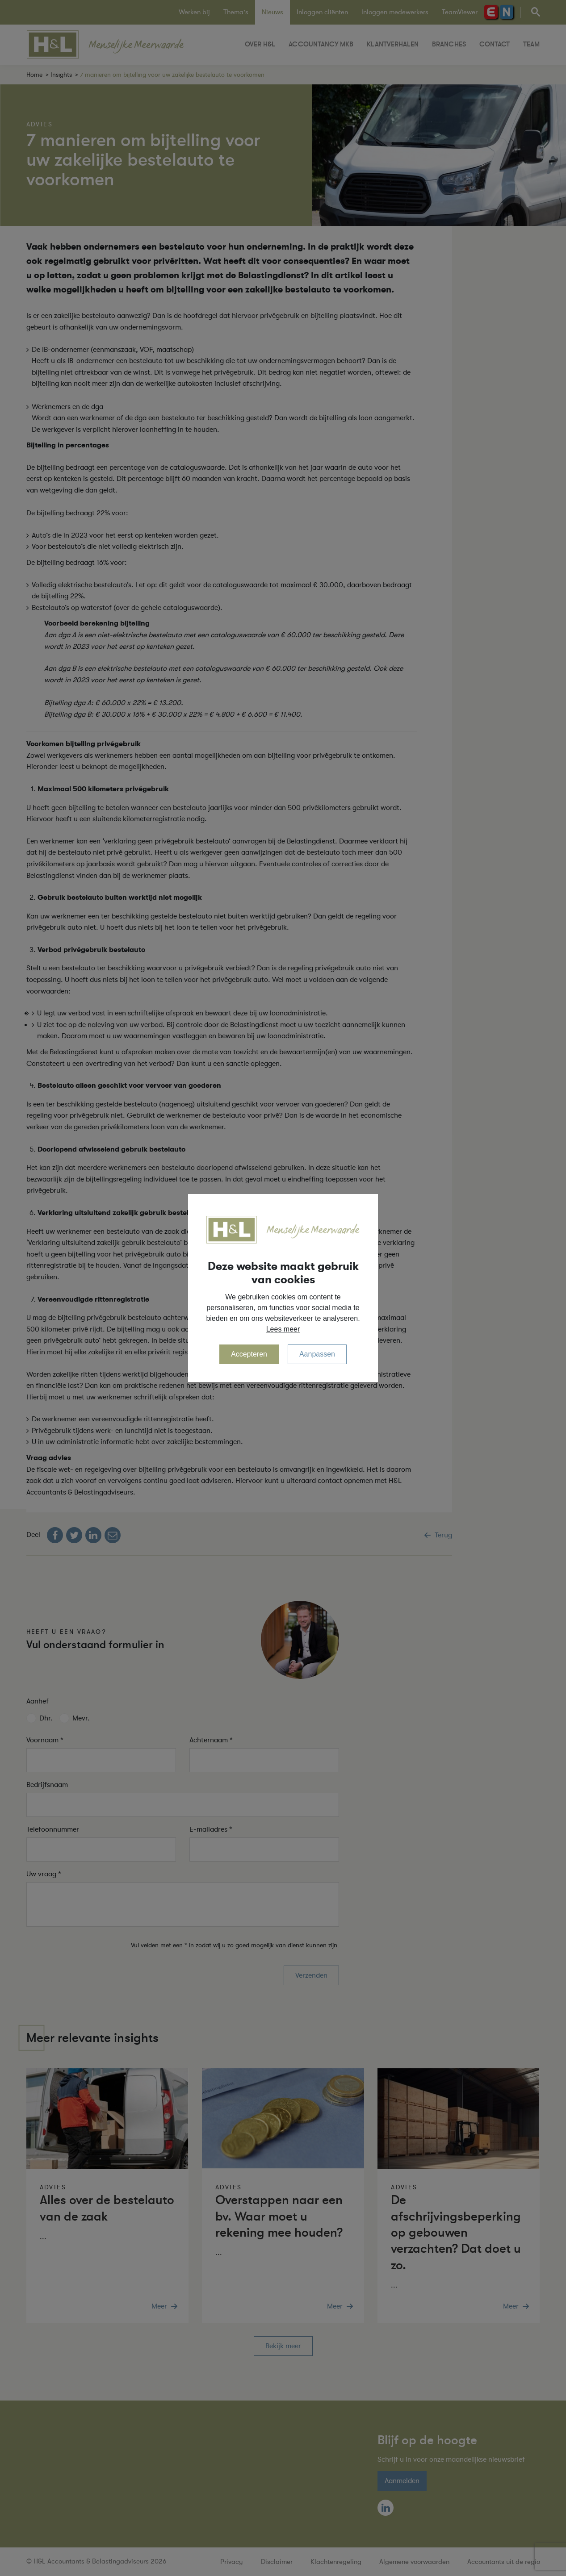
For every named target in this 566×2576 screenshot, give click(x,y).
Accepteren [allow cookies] (249, 1354)
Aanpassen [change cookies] (317, 1354)
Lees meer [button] (283, 1329)
